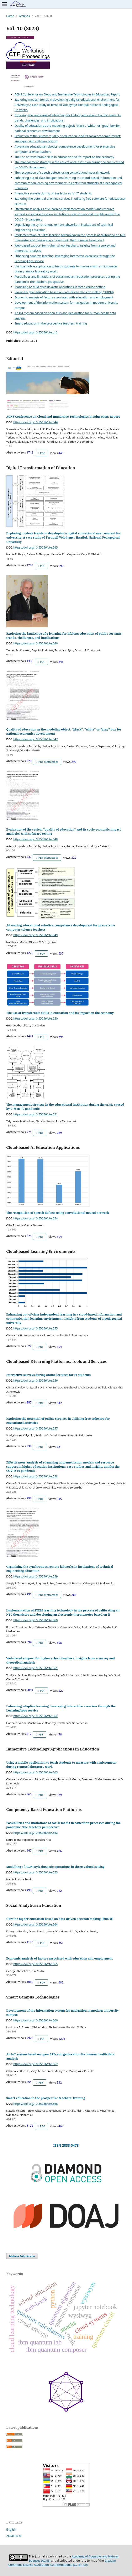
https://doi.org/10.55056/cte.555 (35, 1328)
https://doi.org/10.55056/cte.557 (35, 1428)
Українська (14, 2536)
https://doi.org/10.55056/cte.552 (35, 1833)
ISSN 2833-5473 (66, 2145)
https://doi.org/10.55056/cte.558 (35, 1476)
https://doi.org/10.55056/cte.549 (35, 935)
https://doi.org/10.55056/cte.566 (35, 2020)
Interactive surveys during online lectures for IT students (53, 193)
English (11, 2529)
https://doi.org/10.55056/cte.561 (35, 1668)
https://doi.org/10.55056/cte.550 (35, 1018)
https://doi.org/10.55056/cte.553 (35, 1872)
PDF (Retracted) (48, 762)
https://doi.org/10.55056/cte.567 (35, 2064)
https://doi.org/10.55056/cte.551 (35, 1114)
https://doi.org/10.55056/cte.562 (35, 1716)
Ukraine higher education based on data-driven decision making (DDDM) (64, 292)
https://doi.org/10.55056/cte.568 (35, 2104)
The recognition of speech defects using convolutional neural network (62, 172)
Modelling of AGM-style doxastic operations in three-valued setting (60, 287)
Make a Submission (22, 2256)
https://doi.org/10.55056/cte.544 (35, 422)
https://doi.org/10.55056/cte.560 (35, 1620)
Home (10, 16)
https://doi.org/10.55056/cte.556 (35, 1380)
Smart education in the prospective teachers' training (51, 323)
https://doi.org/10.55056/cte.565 (35, 1964)
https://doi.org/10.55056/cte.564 (35, 1924)
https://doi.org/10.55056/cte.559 (35, 1576)
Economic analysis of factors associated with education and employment (64, 297)
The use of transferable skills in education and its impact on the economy (64, 157)
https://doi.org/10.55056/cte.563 (35, 1772)
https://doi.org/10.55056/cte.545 (35, 547)
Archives (24, 16)
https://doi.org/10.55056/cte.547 (35, 739)
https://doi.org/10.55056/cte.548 (35, 839)
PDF (42, 453)
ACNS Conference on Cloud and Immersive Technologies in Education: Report (67, 94)
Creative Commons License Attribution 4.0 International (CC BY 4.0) (62, 2562)
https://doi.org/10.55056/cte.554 (35, 1218)
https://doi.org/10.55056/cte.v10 (35, 332)
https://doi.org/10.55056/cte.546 (35, 643)
